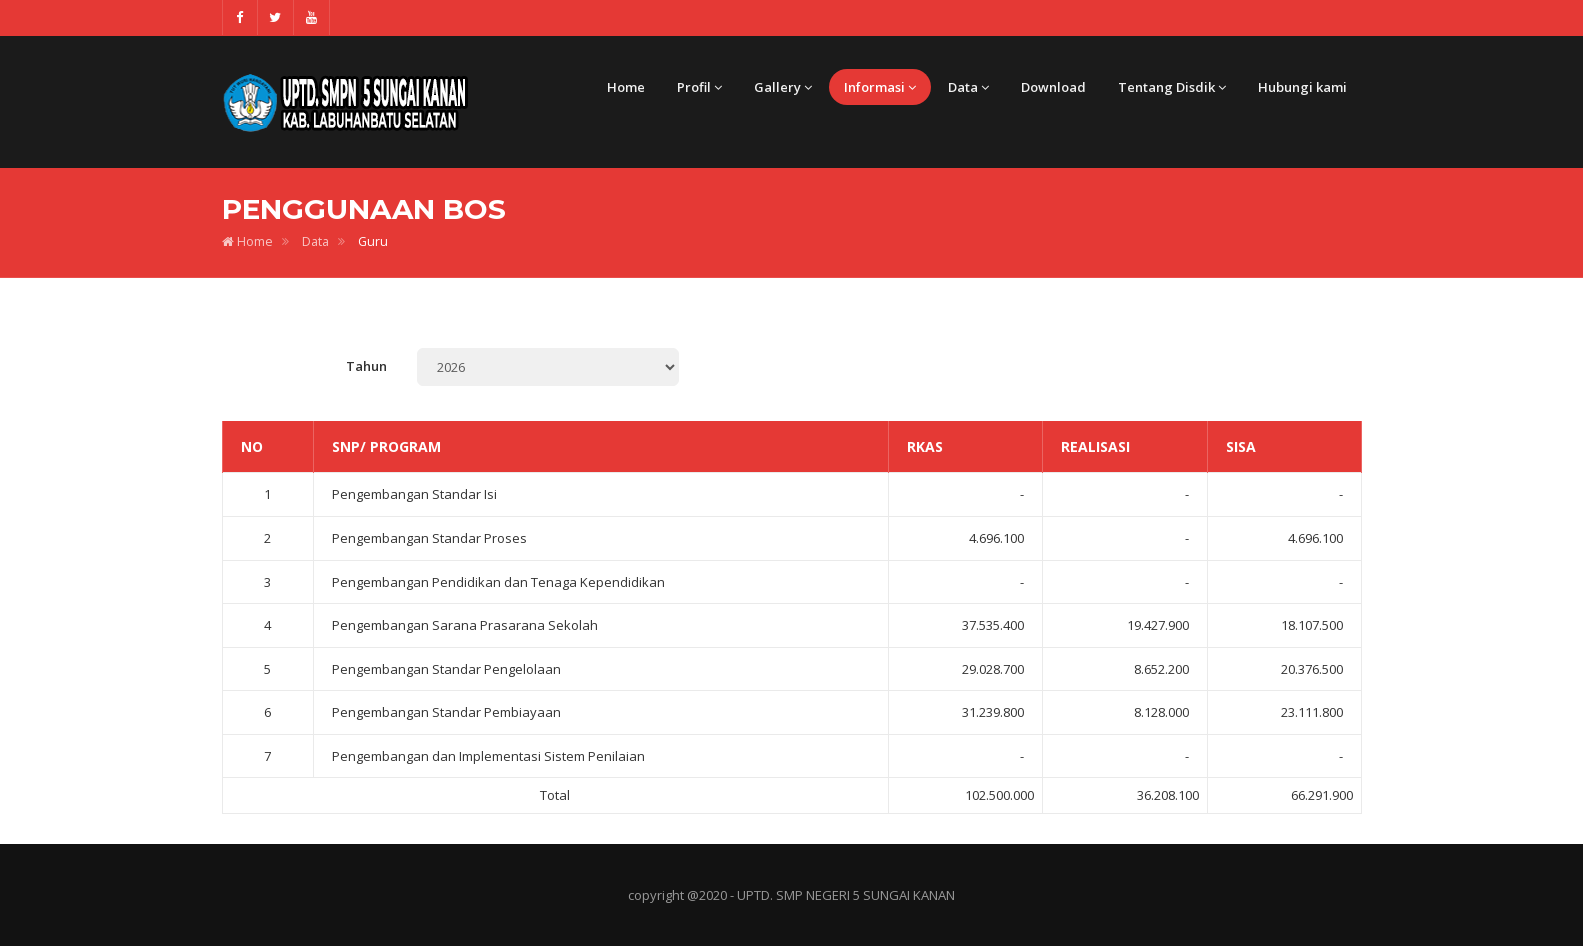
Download (1053, 87)
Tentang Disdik (1172, 87)
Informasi (880, 87)
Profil (699, 87)
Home (626, 87)
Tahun (366, 366)
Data (968, 87)
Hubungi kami (1302, 87)
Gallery (783, 87)
